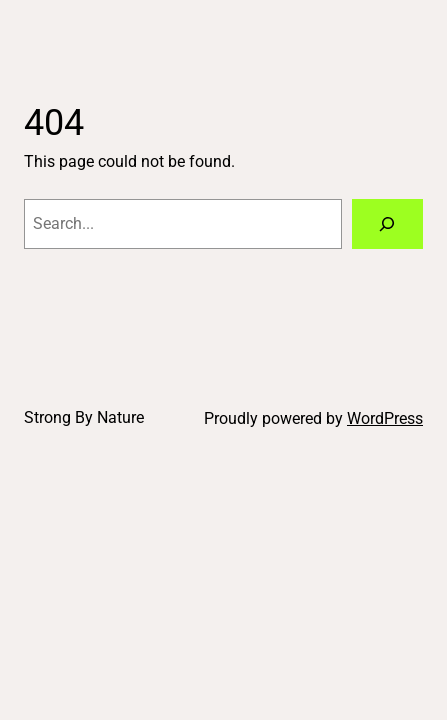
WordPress (385, 418)
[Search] (387, 224)
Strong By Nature (84, 417)
